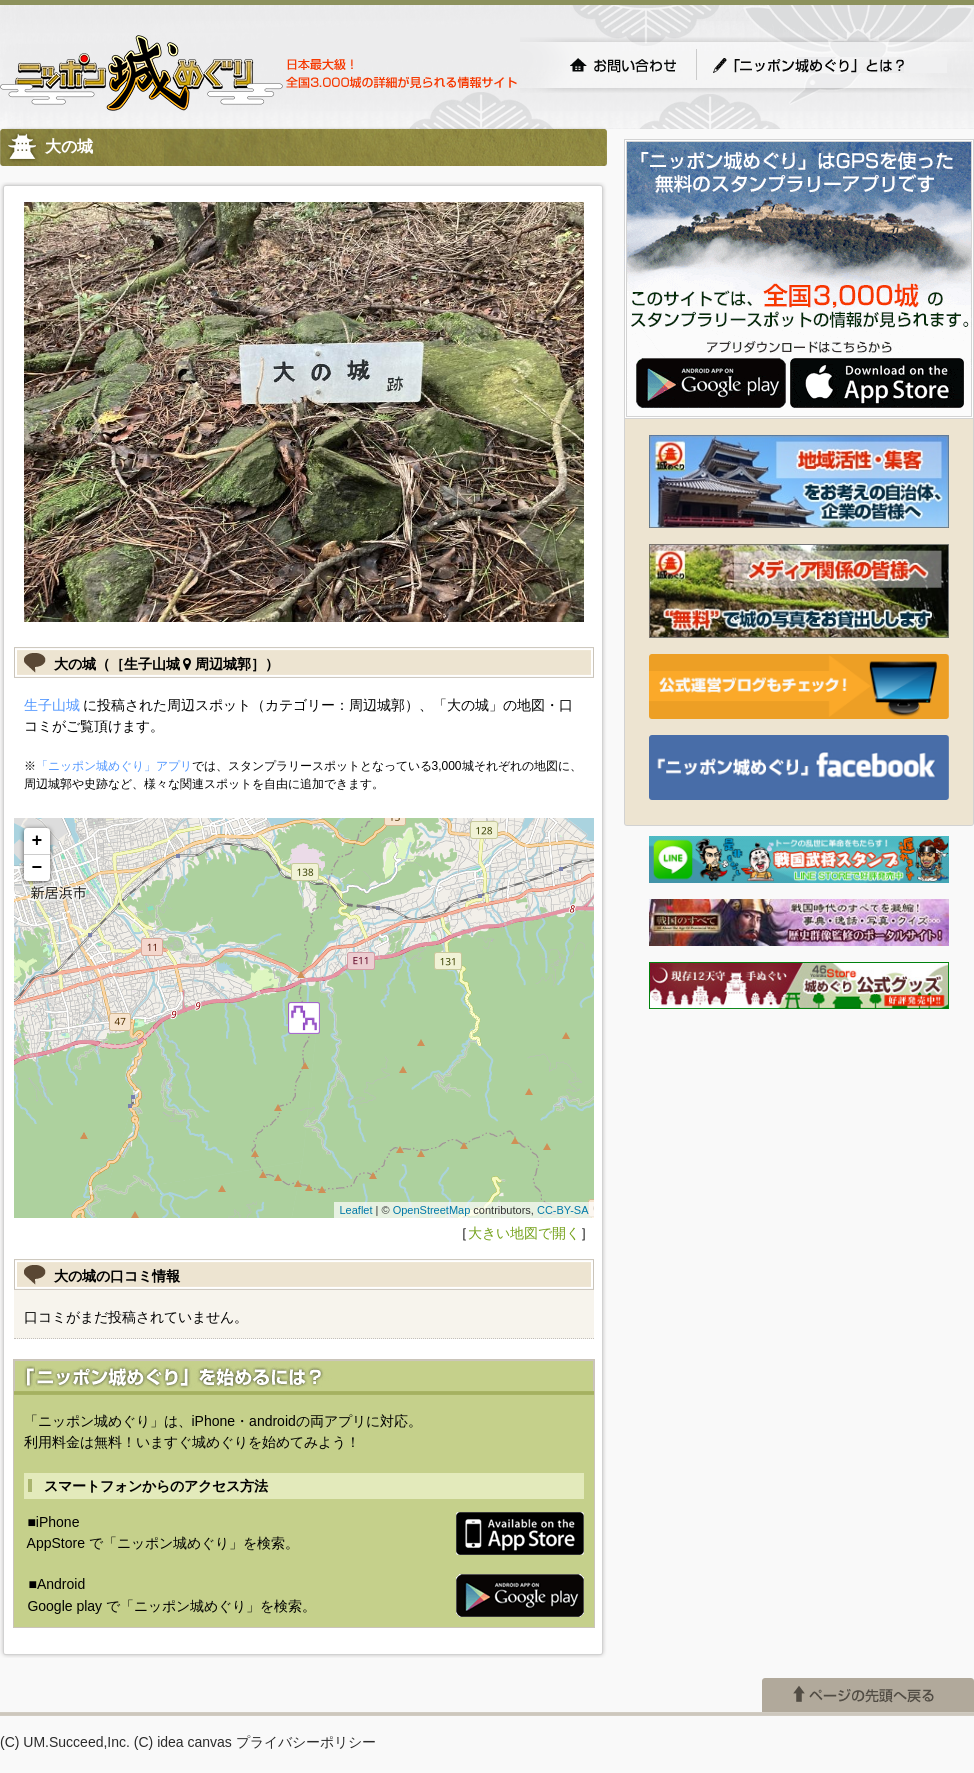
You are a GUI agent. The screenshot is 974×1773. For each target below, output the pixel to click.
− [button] (37, 868)
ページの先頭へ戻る (868, 1695)
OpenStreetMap (432, 1210)
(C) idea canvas (183, 1742)
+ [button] (37, 841)
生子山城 (52, 705)
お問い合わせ (623, 65)
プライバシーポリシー (306, 1742)
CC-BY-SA (563, 1210)
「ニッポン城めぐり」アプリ (114, 766)
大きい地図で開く (524, 1233)
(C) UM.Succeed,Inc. (65, 1742)
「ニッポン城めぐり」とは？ (829, 65)
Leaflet (355, 1210)
